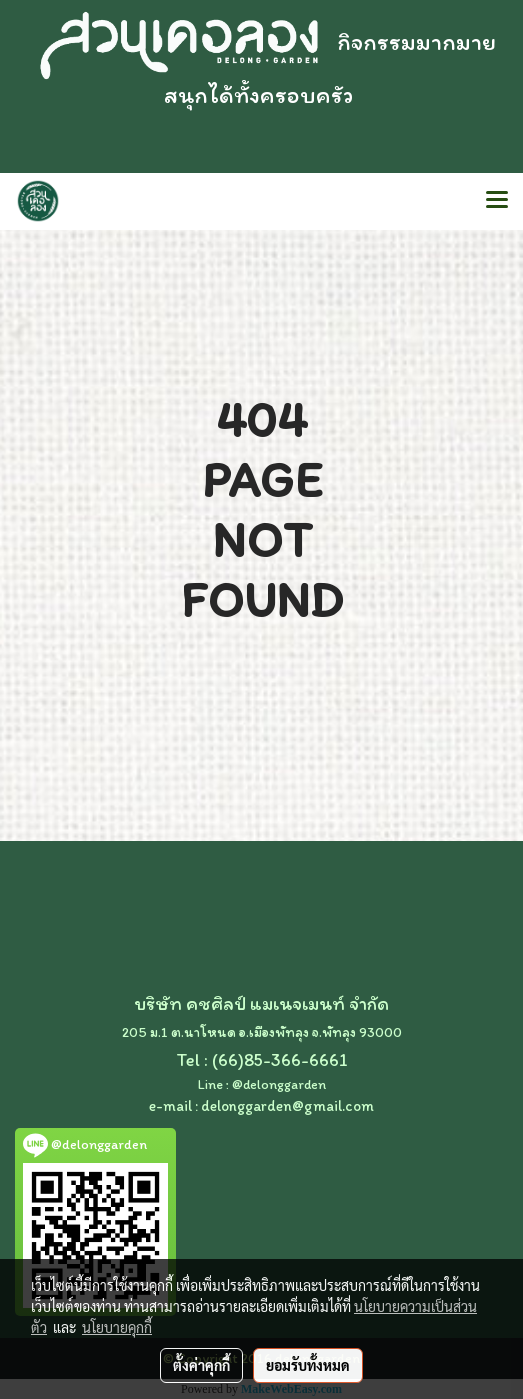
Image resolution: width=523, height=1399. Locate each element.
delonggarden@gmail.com (287, 1106)
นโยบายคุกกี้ (117, 1327)
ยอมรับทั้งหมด (308, 1365)
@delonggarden (279, 1084)
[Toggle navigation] (497, 201)
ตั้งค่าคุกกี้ (201, 1365)
